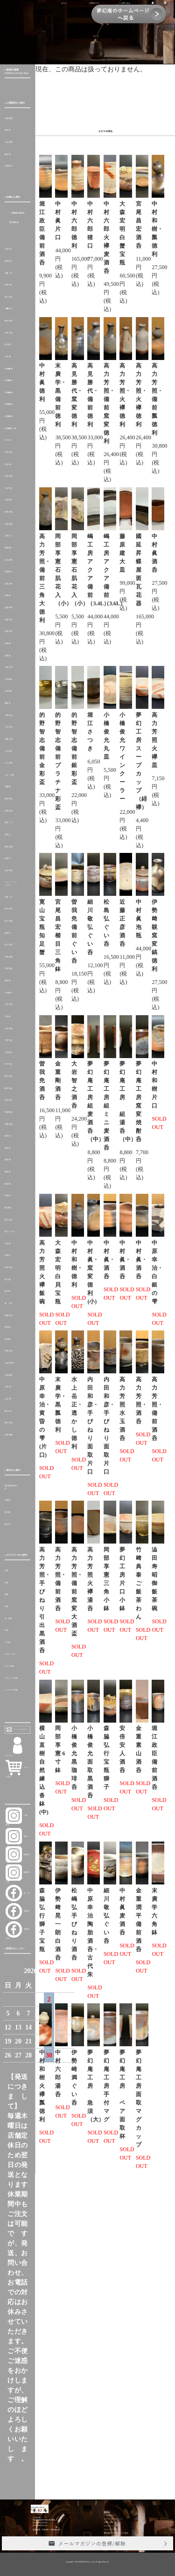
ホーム (64, 3)
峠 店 (17, 1893)
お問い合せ (125, 3)
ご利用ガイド (93, 3)
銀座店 (17, 1855)
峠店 (17, 1836)
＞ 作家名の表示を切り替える (17, 217)
